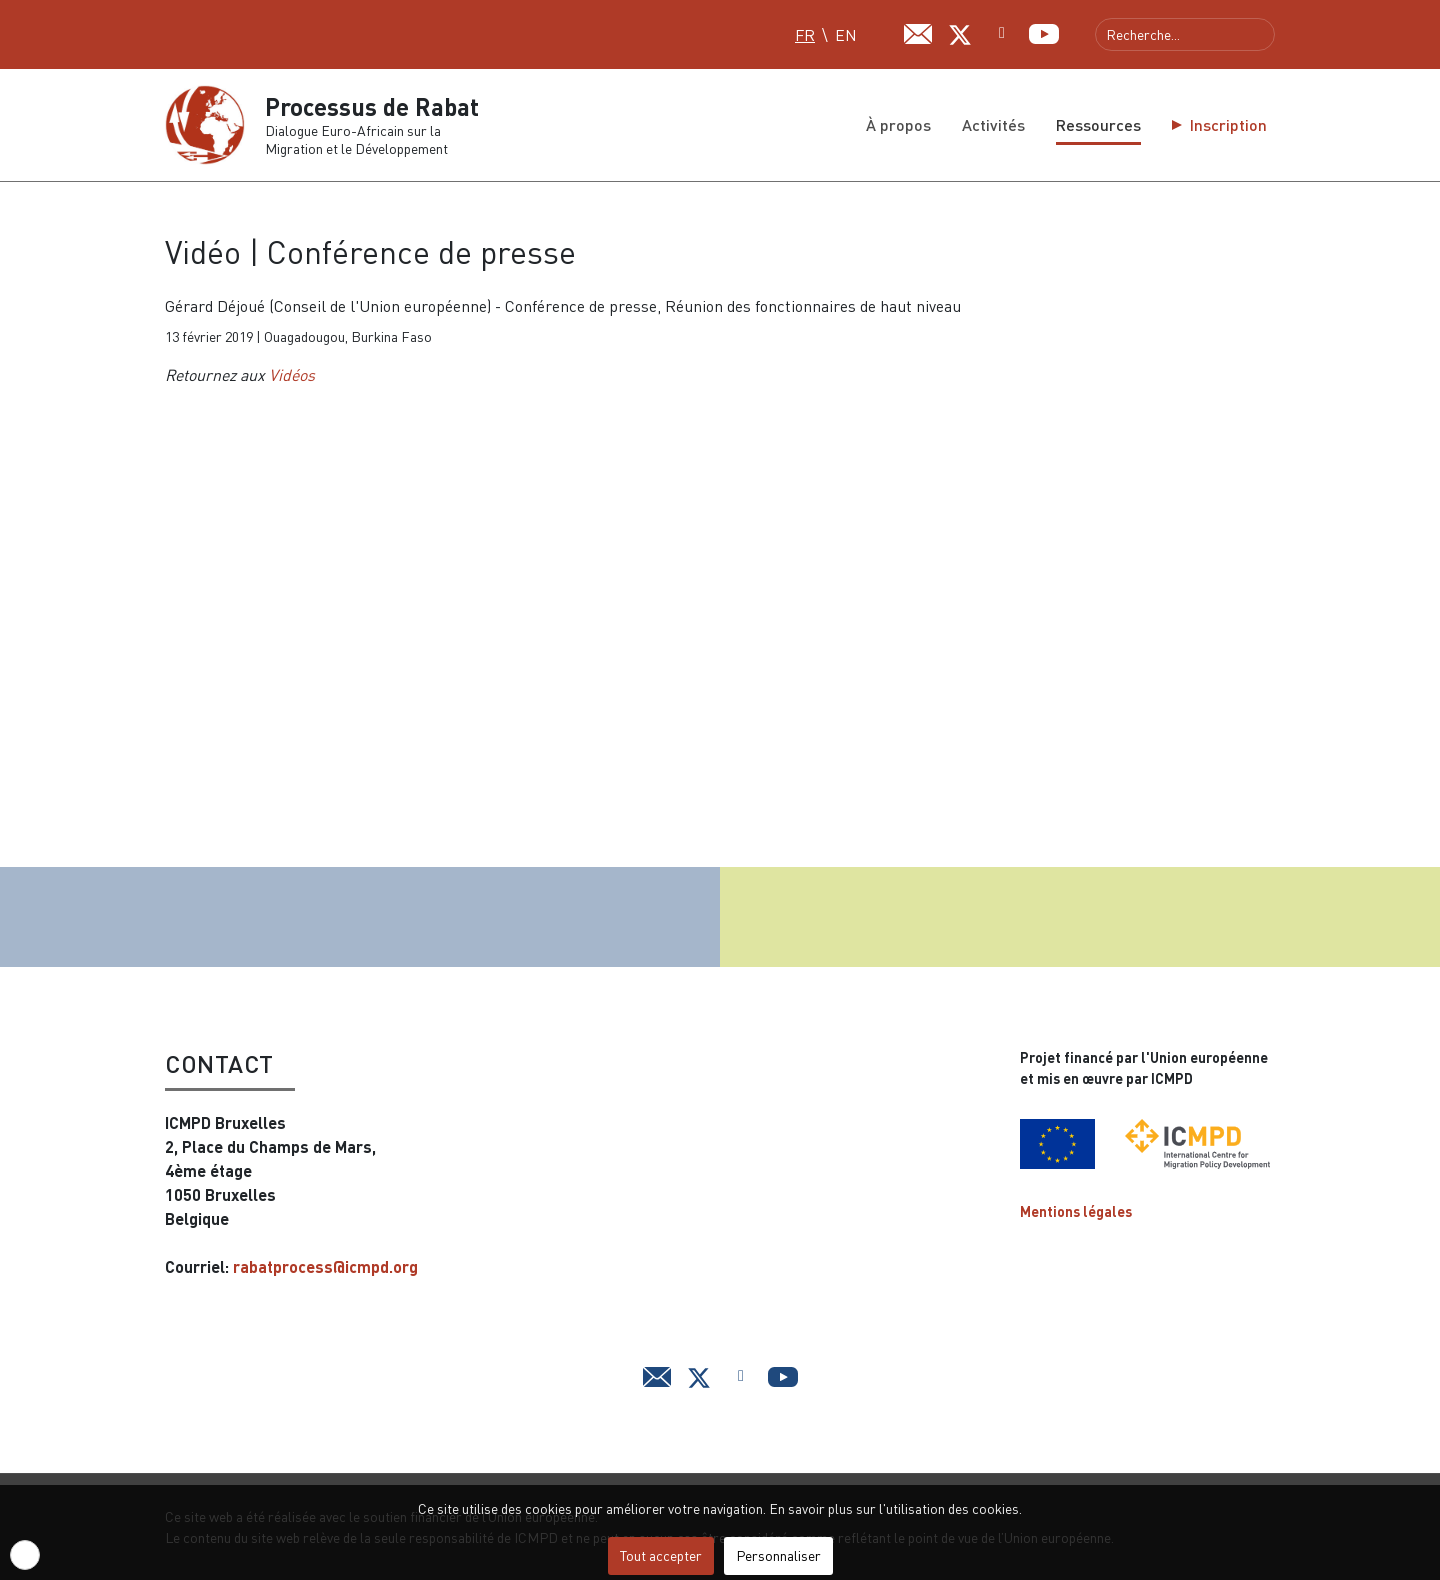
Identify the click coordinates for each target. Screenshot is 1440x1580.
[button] (25, 1555)
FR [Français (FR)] (805, 35)
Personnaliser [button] (778, 1555)
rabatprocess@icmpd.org (325, 1266)
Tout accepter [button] (661, 1555)
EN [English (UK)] (846, 35)
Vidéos (292, 375)
